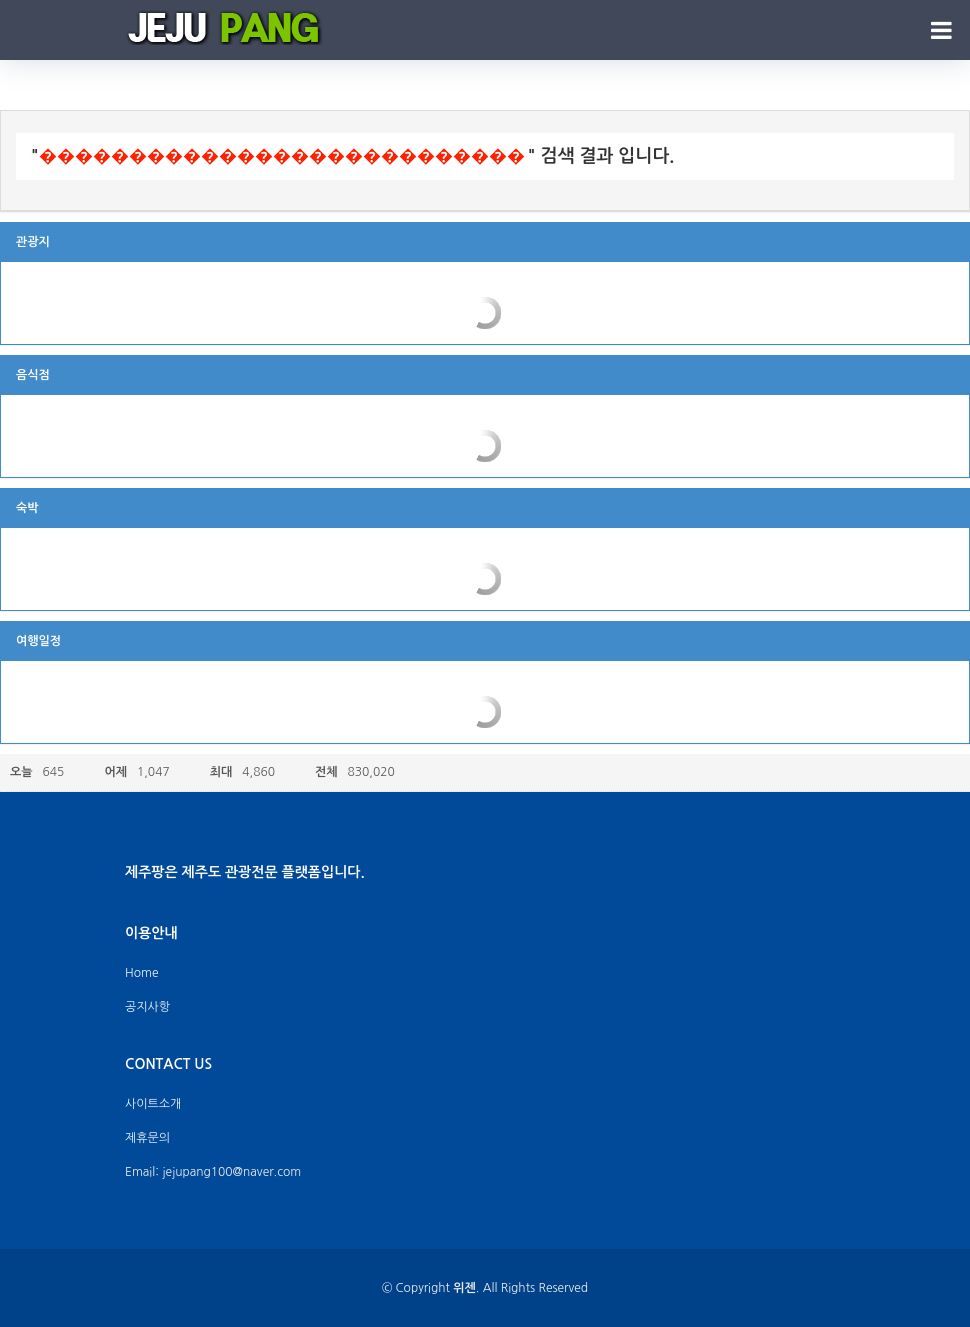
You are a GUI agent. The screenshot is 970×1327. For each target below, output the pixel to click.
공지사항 (147, 1007)
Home (141, 973)
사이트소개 (153, 1104)
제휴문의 (147, 1138)
